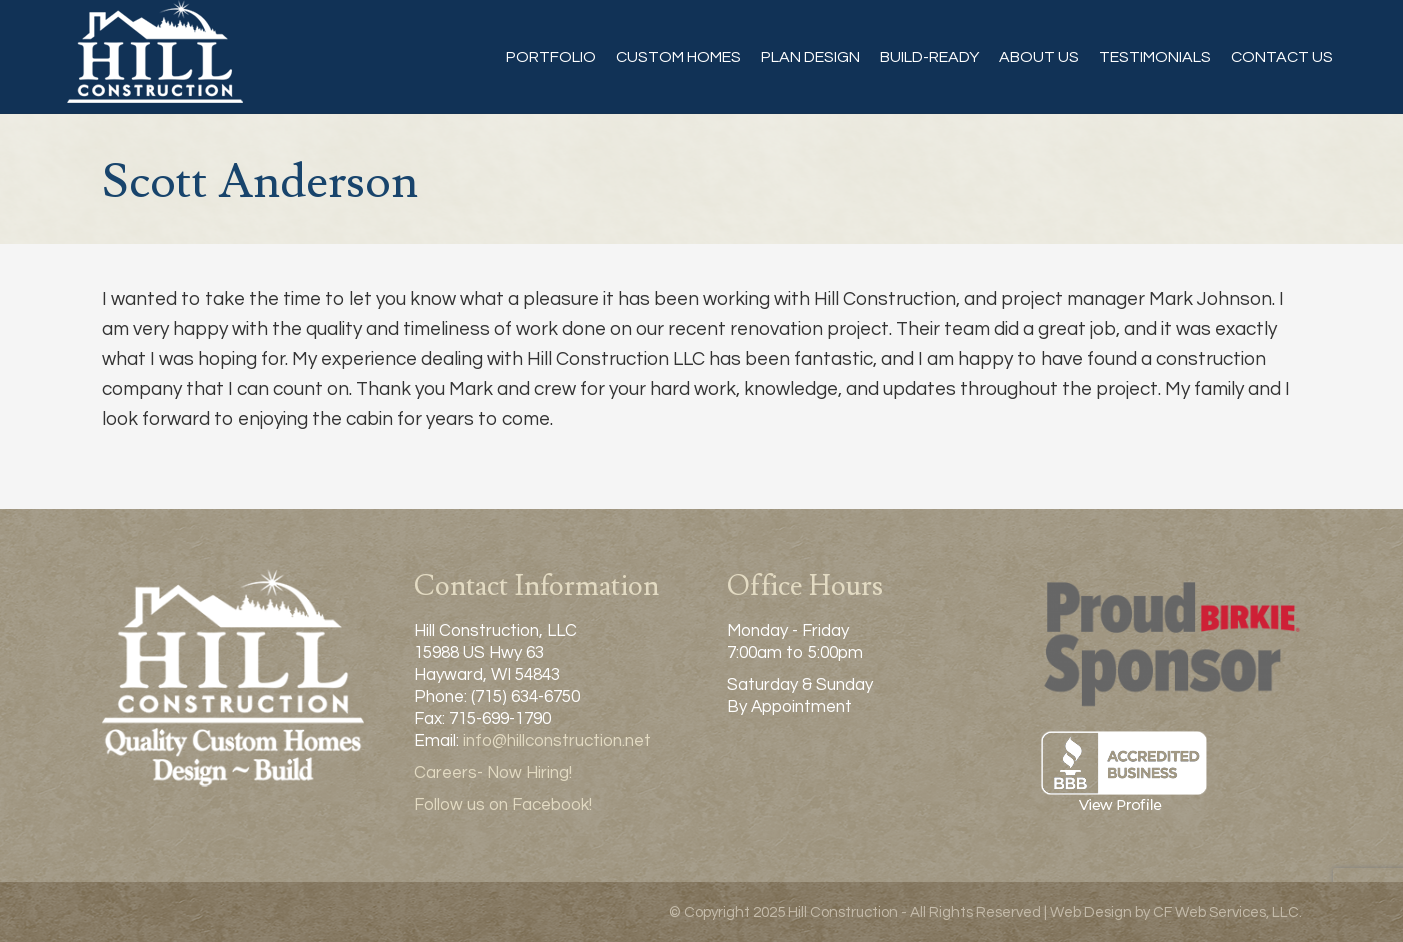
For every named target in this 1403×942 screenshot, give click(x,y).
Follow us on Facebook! (503, 805)
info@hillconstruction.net (557, 741)
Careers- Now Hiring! (493, 773)
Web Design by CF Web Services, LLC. (1176, 912)
